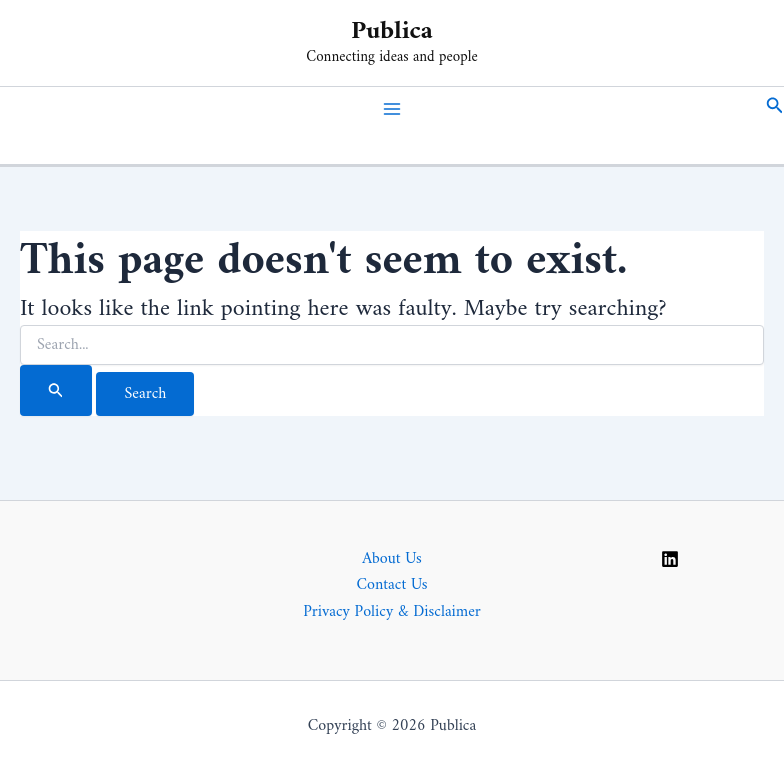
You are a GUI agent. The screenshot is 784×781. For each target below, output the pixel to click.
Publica (392, 31)
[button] (775, 109)
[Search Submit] (56, 390)
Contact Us (391, 585)
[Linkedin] (670, 559)
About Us (392, 559)
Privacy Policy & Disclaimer (392, 612)
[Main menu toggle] (392, 109)
